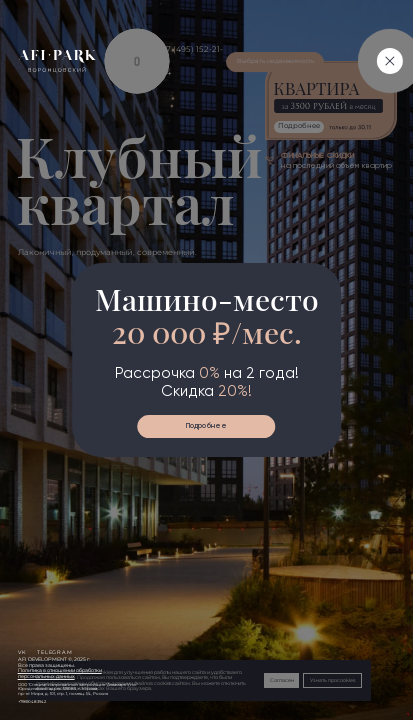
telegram (55, 652)
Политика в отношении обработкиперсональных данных (60, 673)
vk (22, 652)
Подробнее (206, 425)
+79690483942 (32, 702)
